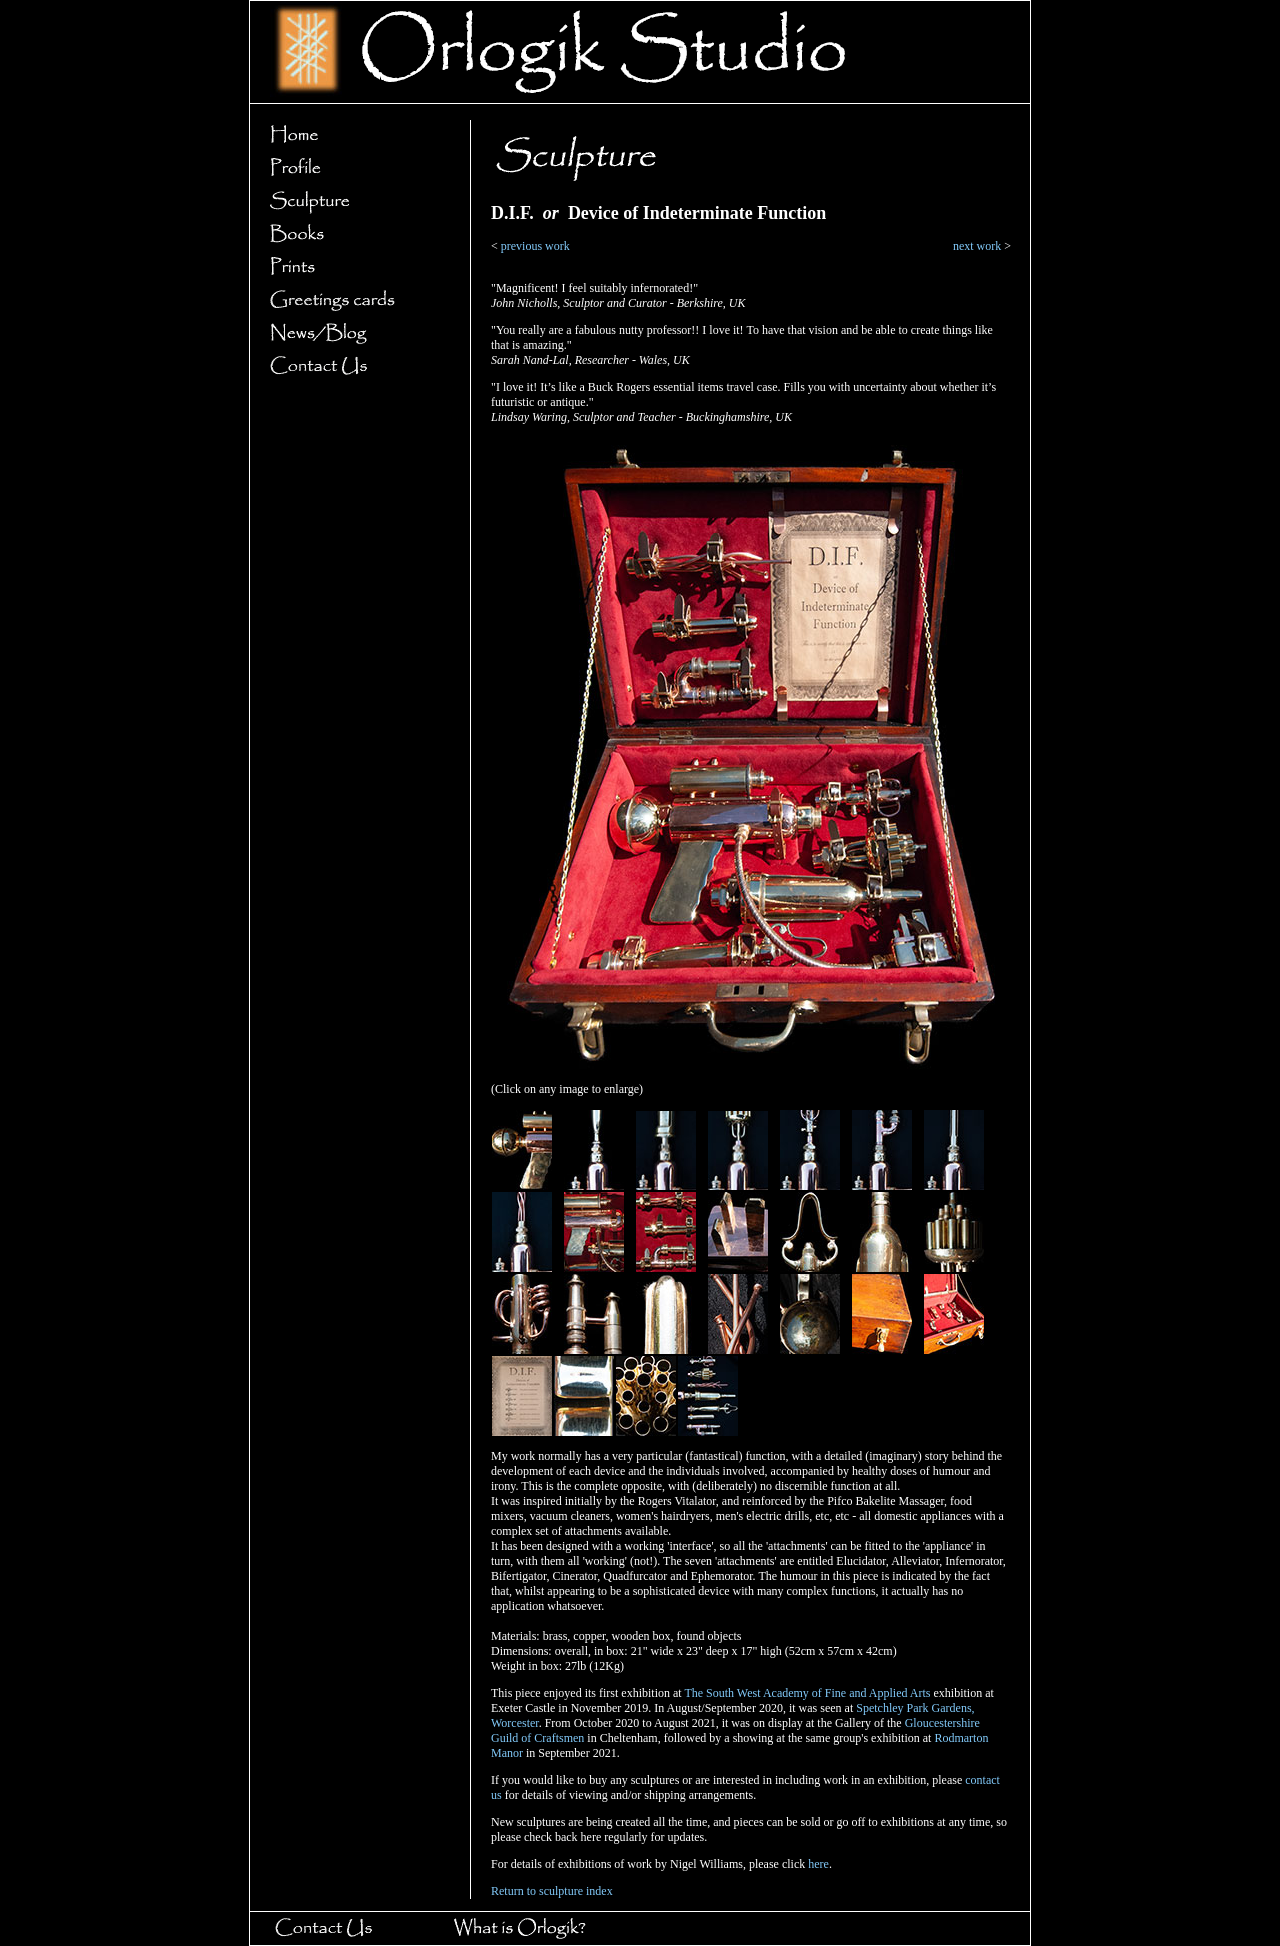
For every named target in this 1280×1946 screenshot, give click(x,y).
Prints (354, 267)
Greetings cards (354, 300)
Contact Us (354, 366)
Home (354, 135)
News (354, 333)
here (818, 1864)
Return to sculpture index (552, 1891)
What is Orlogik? (538, 1928)
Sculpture (354, 201)
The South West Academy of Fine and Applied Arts (807, 1693)
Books (354, 234)
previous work (535, 246)
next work (977, 246)
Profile (354, 168)
